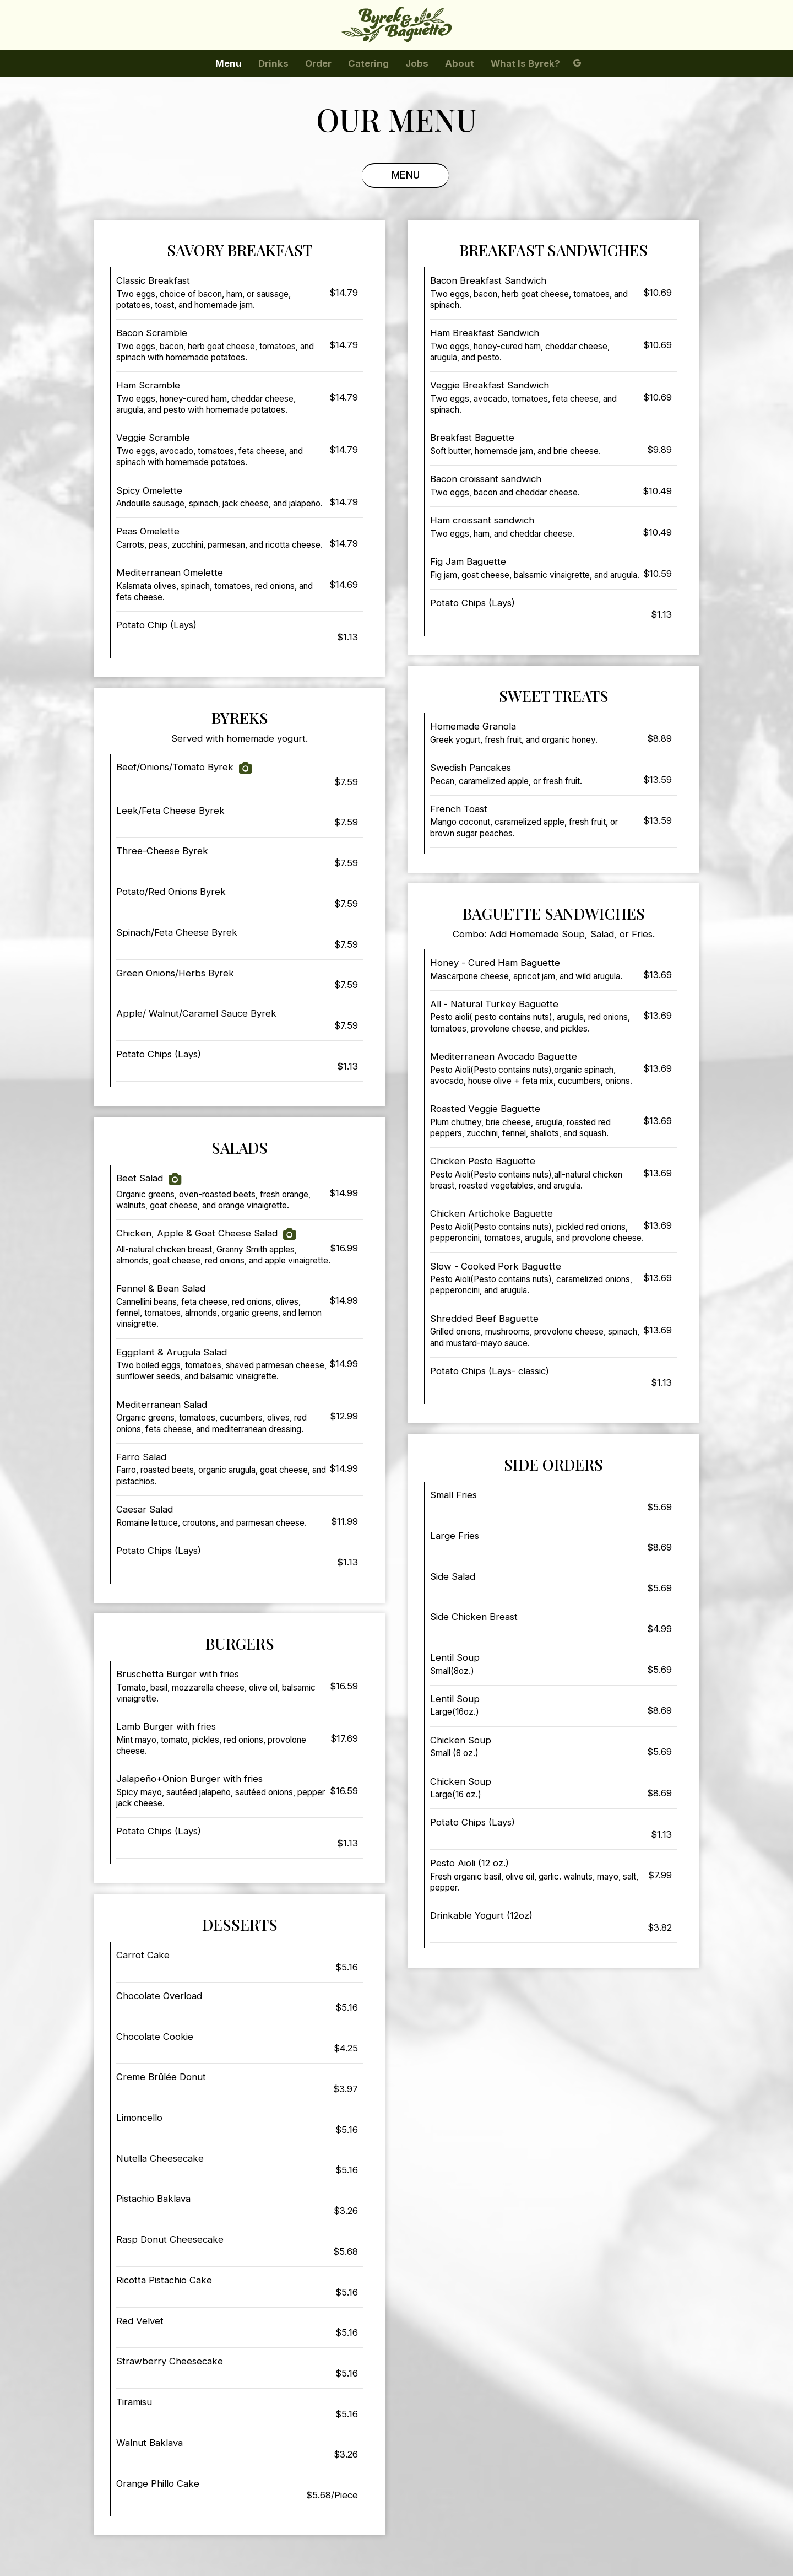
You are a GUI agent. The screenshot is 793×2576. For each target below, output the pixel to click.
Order (318, 63)
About (459, 63)
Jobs (416, 63)
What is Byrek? (525, 63)
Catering (368, 63)
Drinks (273, 63)
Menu (228, 63)
